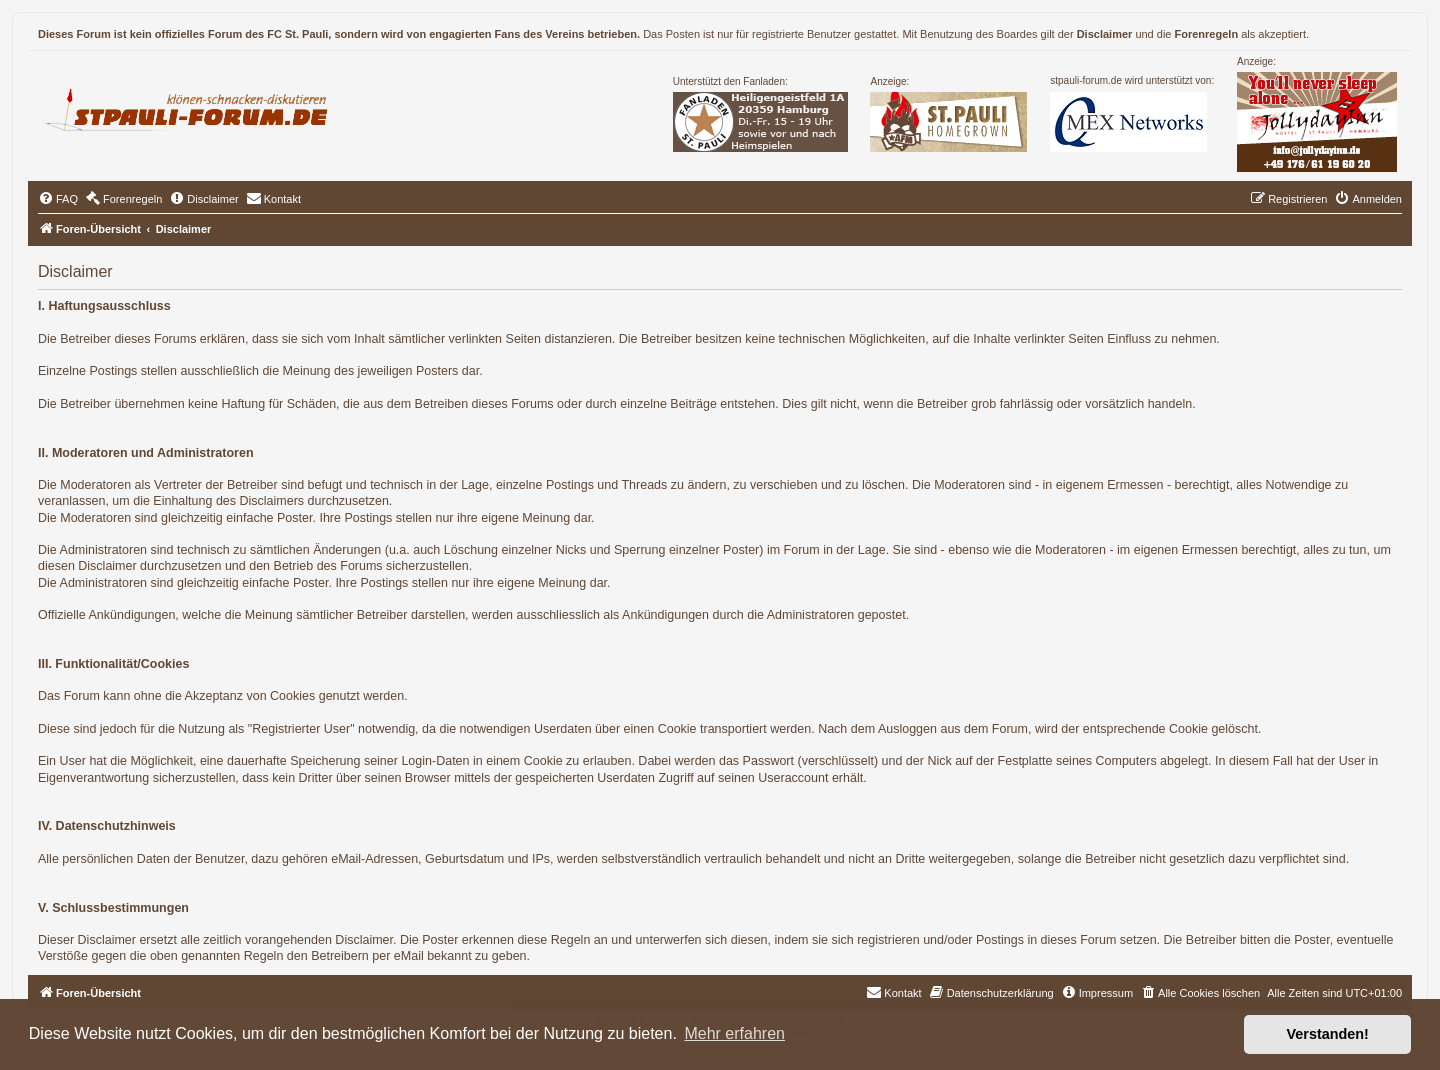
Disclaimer (1105, 34)
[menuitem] (58, 199)
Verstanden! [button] (1328, 1034)
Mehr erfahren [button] (734, 1033)
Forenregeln (1207, 34)
